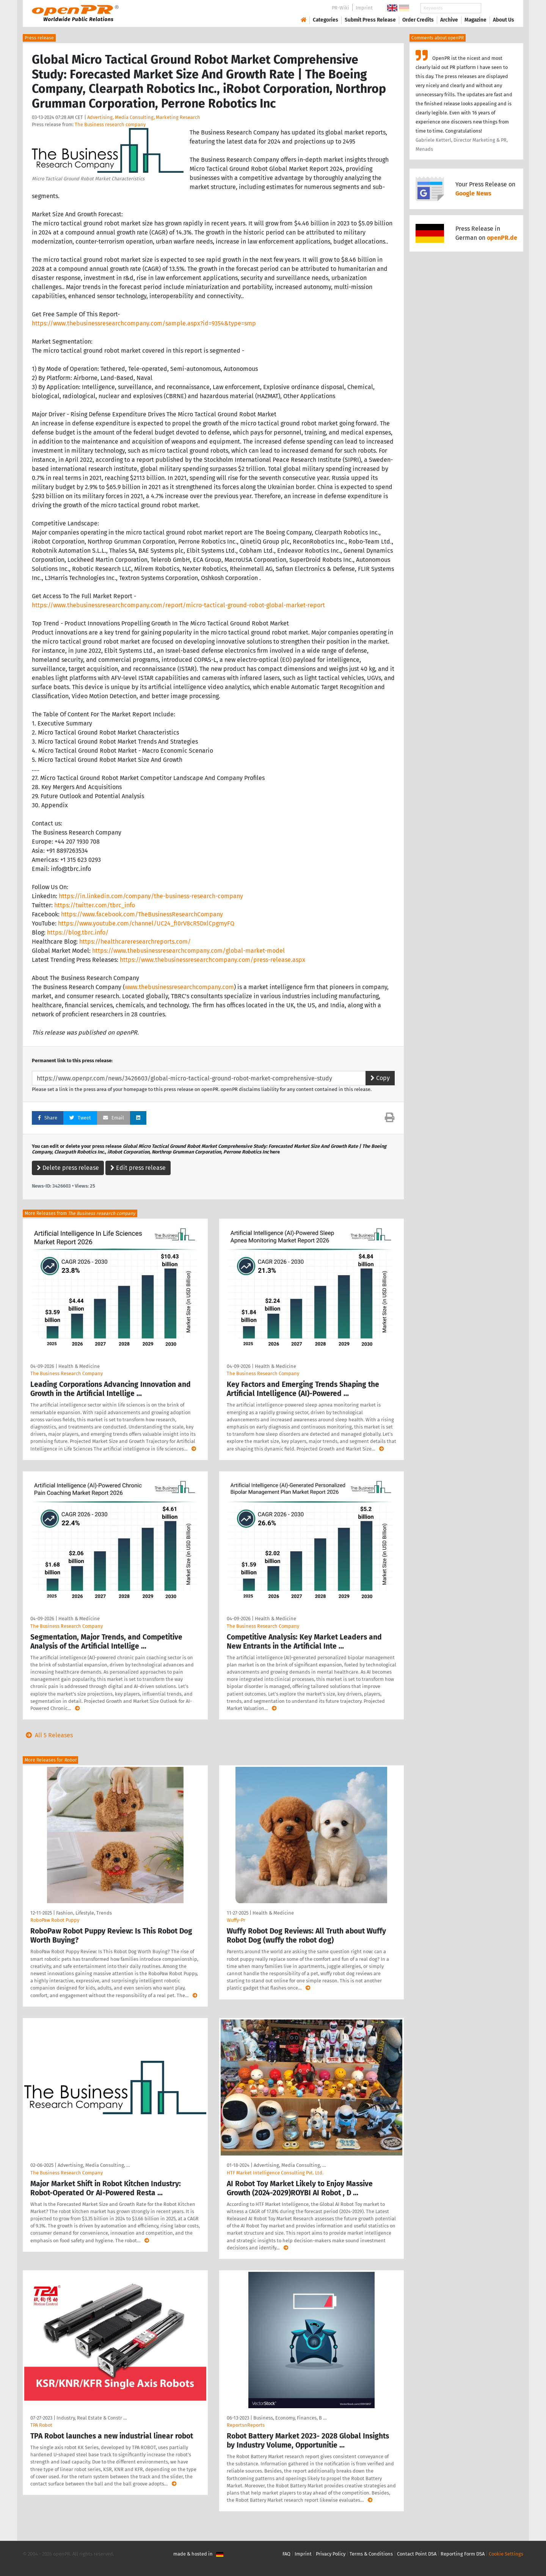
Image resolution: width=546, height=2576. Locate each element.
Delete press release (68, 1167)
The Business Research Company (66, 1373)
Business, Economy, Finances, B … (289, 2418)
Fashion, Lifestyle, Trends (84, 1913)
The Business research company (110, 124)
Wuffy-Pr (236, 1920)
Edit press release (138, 1167)
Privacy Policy (330, 2554)
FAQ (286, 2554)
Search (497, 8)
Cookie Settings (506, 2554)
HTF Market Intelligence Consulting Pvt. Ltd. (275, 2173)
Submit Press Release (370, 20)
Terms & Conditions (371, 2554)
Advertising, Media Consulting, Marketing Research (143, 117)
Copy (380, 1078)
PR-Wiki (340, 8)
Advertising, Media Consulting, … (94, 2165)
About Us (503, 20)
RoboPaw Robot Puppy (54, 1920)
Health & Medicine (79, 1366)
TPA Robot (41, 2425)
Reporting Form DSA (463, 2554)
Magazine (475, 20)
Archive (449, 20)
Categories (325, 20)
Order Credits (418, 20)
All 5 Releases (48, 1735)
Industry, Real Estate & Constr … (91, 2418)
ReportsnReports (246, 2425)
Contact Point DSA (416, 2554)
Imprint (364, 8)
